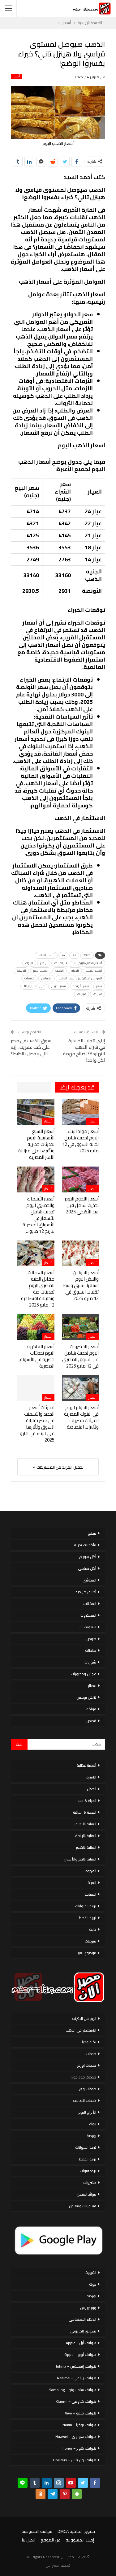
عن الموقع (50, 2540)
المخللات (89, 1603)
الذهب (59, 971)
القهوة (90, 1870)
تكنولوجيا (89, 2041)
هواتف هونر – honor (79, 2448)
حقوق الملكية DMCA (76, 2531)
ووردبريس (88, 2307)
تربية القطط (87, 1917)
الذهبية (21, 971)
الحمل (91, 1788)
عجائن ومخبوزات (83, 1673)
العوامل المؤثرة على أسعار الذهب (80, 978)
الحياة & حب (87, 1800)
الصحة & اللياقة (84, 1812)
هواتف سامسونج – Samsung (72, 2389)
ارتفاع (43, 963)
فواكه (91, 1709)
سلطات (90, 1650)
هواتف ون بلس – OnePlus (74, 2459)
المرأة (92, 1882)
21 (74, 955)
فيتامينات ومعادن (82, 2205)
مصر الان (52, 2565)
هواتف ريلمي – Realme (76, 2377)
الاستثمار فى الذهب (81, 2030)
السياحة (90, 1894)
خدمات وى (87, 2088)
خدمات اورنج (86, 2065)
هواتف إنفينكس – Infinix (76, 2366)
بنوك (92, 2123)
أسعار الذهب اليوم (90, 963)
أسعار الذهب (46, 955)
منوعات (90, 1941)
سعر (99, 986)
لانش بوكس (86, 1697)
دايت (92, 1929)
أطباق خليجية (85, 1591)
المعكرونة (88, 1615)
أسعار (16, 76)
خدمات (91, 2053)
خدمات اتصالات (84, 2100)
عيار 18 (28, 986)
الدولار (75, 971)
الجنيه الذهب (94, 971)
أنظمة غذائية (86, 1765)
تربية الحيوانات (85, 1905)
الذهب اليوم (40, 971)
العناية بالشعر (86, 1847)
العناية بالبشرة (85, 1835)
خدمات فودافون (83, 2077)
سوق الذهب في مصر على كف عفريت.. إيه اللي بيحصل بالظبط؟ (31, 1047)
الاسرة (91, 1777)
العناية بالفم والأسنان (80, 1859)
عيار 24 (81, 994)
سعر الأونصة (81, 986)
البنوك (29, 963)
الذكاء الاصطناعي (82, 2319)
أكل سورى (87, 1556)
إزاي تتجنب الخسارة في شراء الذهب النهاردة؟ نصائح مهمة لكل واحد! (84, 1050)
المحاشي (89, 1580)
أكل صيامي (87, 1568)
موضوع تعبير (86, 1952)
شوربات (90, 1662)
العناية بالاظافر (85, 1823)
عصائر (92, 1685)
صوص (91, 1638)
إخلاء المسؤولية (80, 2540)
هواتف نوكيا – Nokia (79, 2424)
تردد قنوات (88, 2170)
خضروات (89, 2182)
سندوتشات (87, 1627)
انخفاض (46, 978)
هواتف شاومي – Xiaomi (76, 2401)
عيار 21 (97, 994)
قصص (91, 1720)
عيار (42, 986)
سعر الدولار (58, 986)
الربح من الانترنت (84, 2018)
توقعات (29, 978)
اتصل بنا (28, 2540)
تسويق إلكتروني (83, 2331)
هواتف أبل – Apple (81, 2342)
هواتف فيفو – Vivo (80, 2413)
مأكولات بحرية (85, 1544)
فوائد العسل (86, 2194)
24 (63, 955)
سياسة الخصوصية (36, 2531)
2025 (87, 955)
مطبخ (92, 1533)
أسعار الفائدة (62, 963)
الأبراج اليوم (87, 2112)
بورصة (91, 2135)
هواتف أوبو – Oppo (80, 2354)
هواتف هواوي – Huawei (75, 2436)
